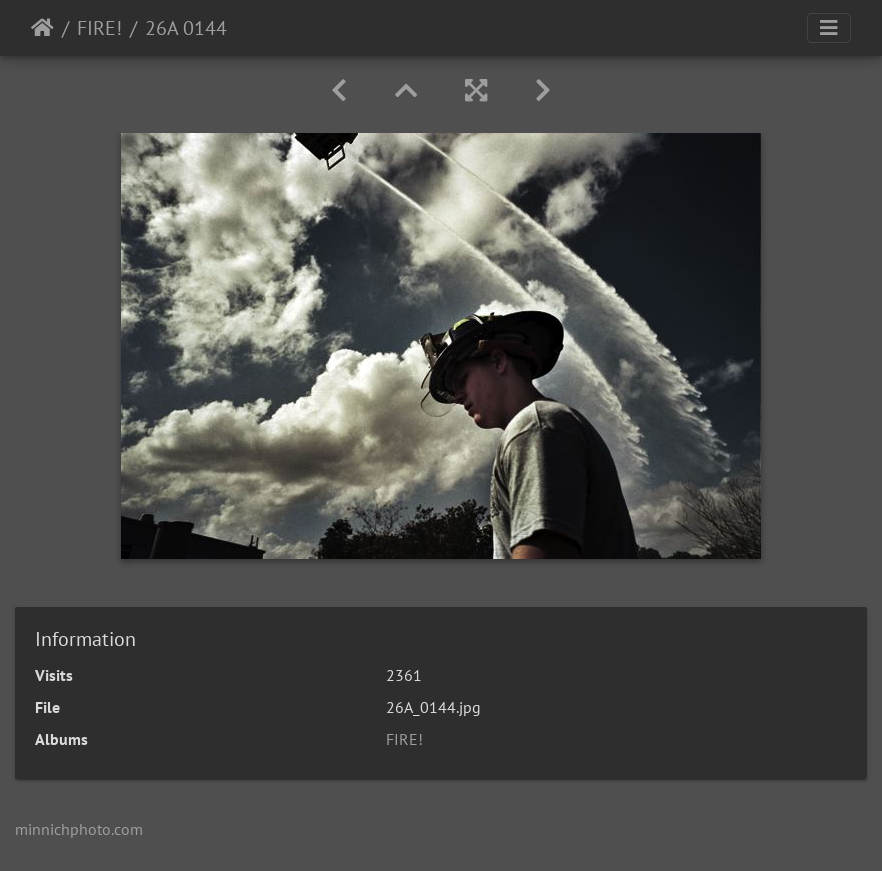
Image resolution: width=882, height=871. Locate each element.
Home (42, 28)
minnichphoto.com (79, 829)
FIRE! (99, 28)
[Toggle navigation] (829, 28)
